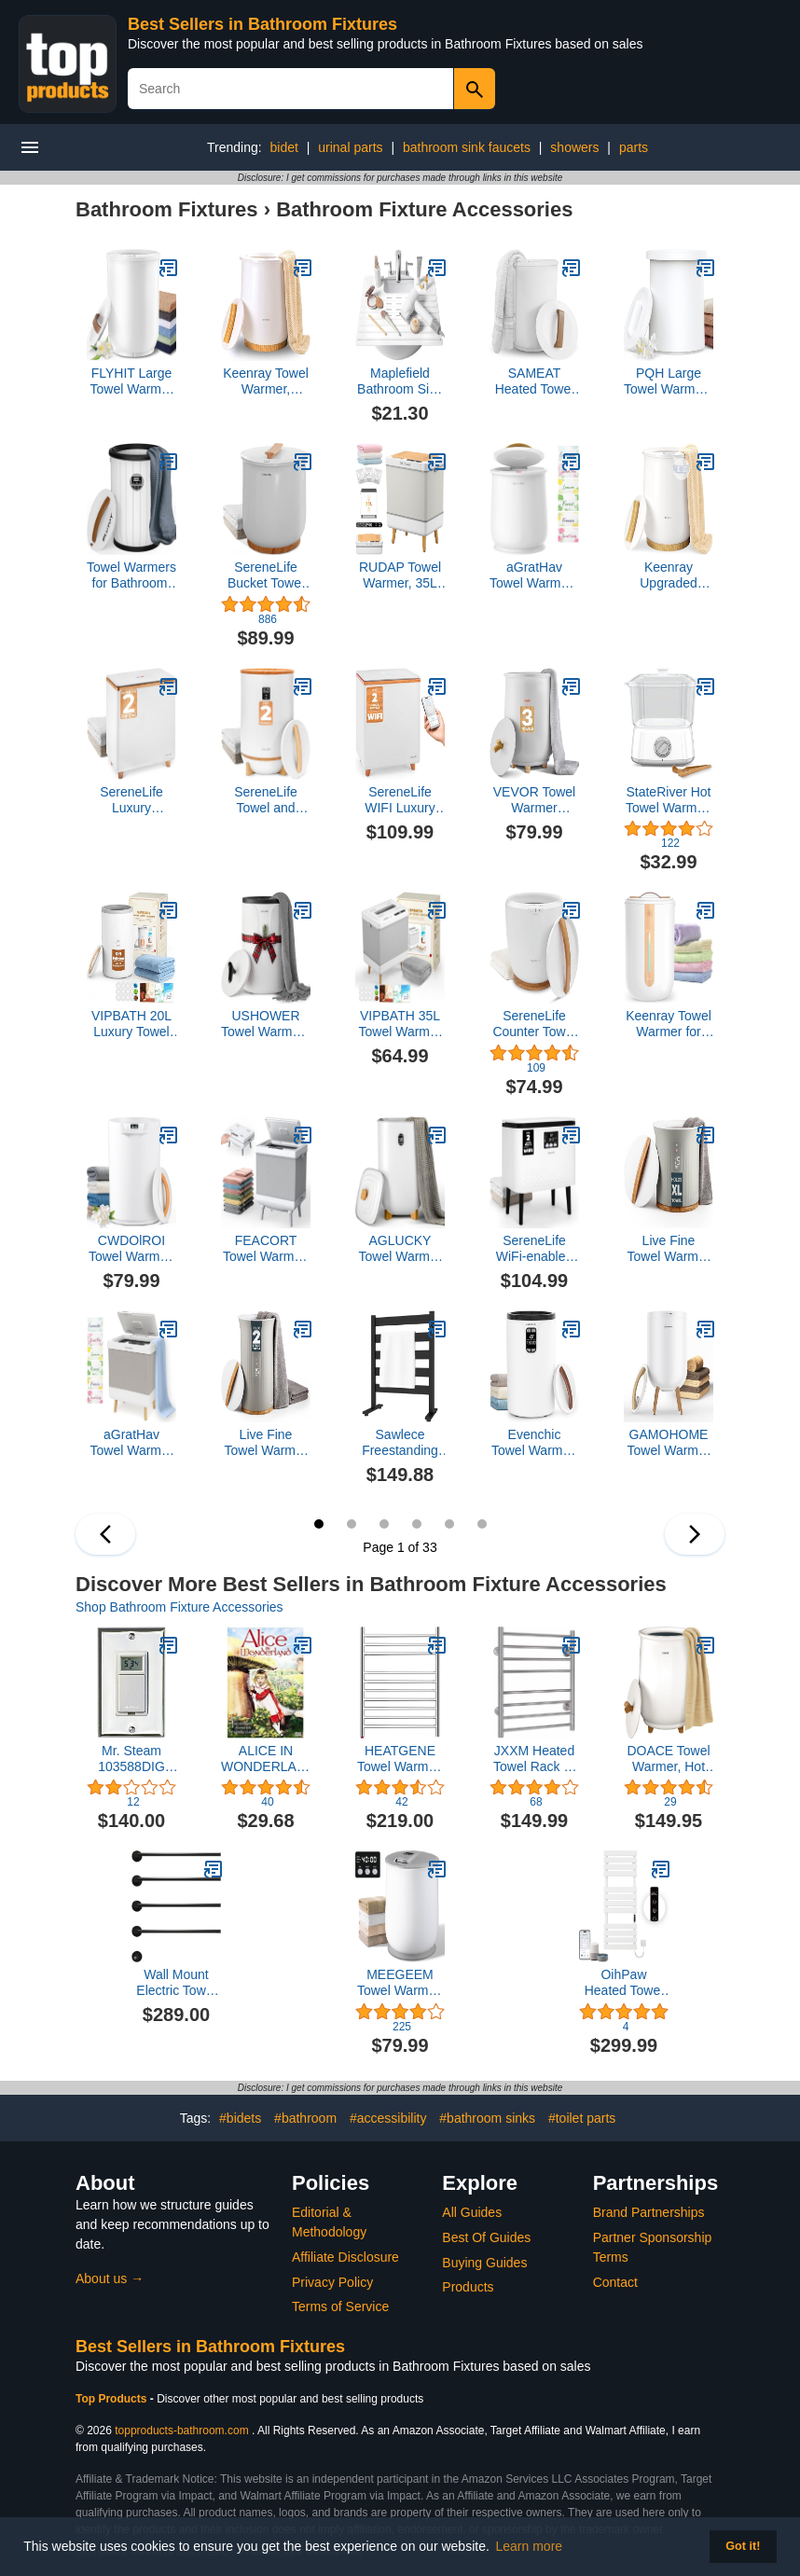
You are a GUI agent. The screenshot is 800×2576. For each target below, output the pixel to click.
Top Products (113, 2398)
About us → (110, 2278)
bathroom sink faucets (467, 147)
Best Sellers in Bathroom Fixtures (262, 24)
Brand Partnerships (649, 2212)
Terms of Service (340, 2306)
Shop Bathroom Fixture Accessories (179, 1607)
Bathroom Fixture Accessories (424, 209)
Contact (615, 2282)
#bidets (240, 2118)
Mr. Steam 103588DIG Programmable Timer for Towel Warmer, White (132, 1759)
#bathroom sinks (487, 2118)
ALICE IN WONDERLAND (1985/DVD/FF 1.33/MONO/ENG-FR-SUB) (265, 1759)
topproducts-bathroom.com (181, 2430)
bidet (283, 147)
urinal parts (350, 147)
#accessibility (388, 2118)
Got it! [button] (742, 2546)
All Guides (472, 2212)
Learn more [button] (529, 2546)
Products (467, 2286)
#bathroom (305, 2118)
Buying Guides (484, 2262)
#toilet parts (581, 2118)
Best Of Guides (486, 2237)
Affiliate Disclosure (345, 2257)
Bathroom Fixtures (167, 209)
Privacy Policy (332, 2282)
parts (633, 147)
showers (574, 147)
